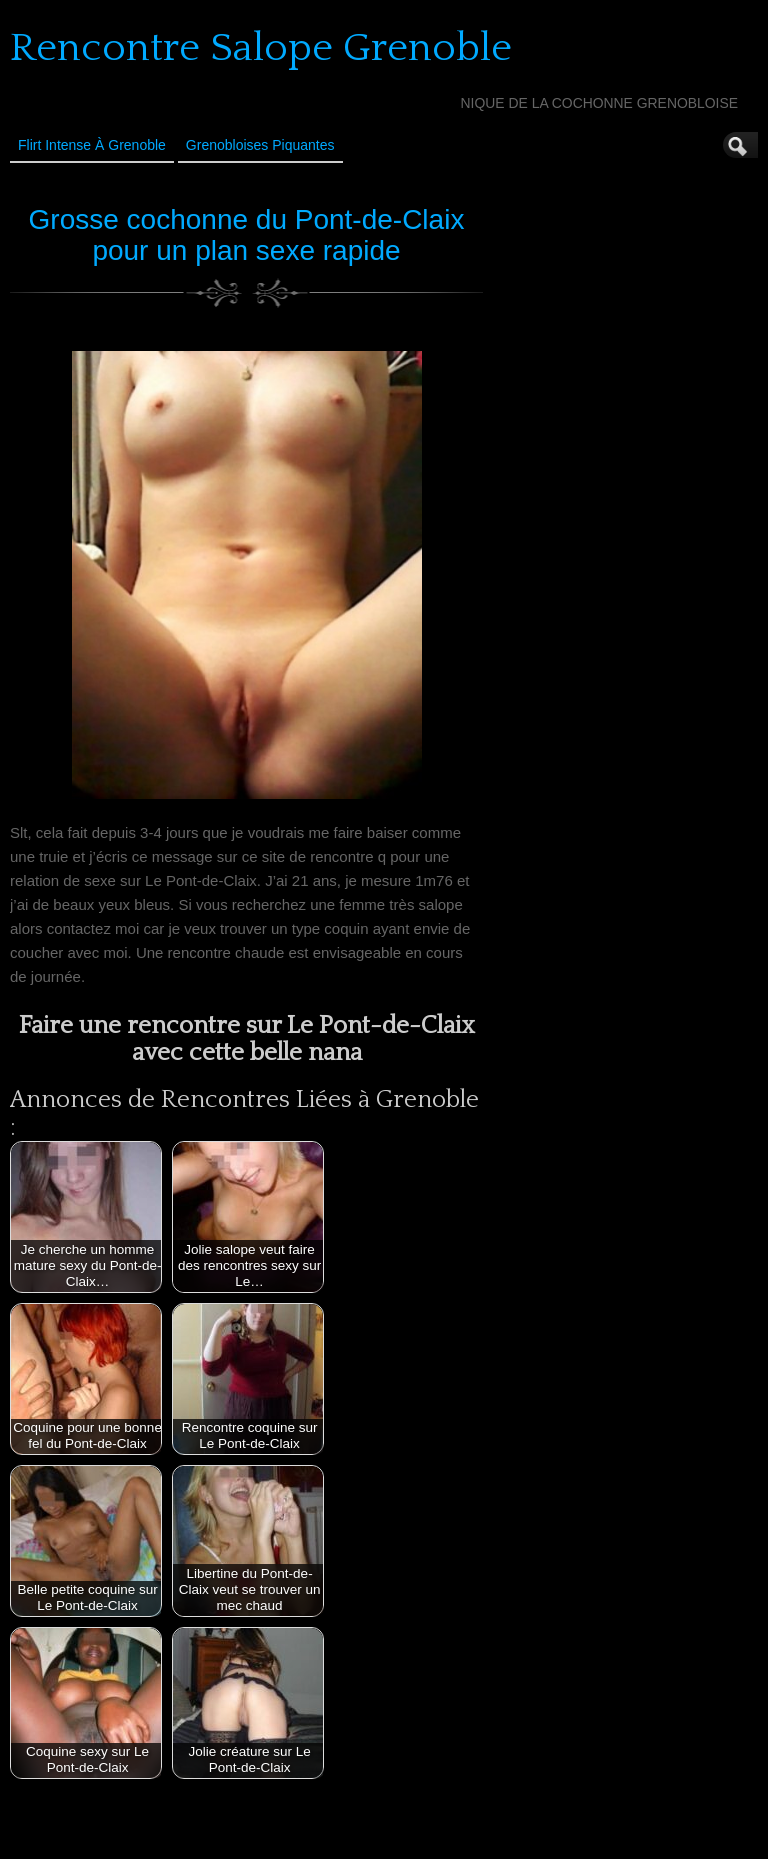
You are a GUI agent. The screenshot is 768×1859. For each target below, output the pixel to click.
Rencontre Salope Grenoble (261, 48)
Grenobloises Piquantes (260, 145)
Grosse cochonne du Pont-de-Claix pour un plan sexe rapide (247, 235)
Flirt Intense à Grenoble (92, 145)
